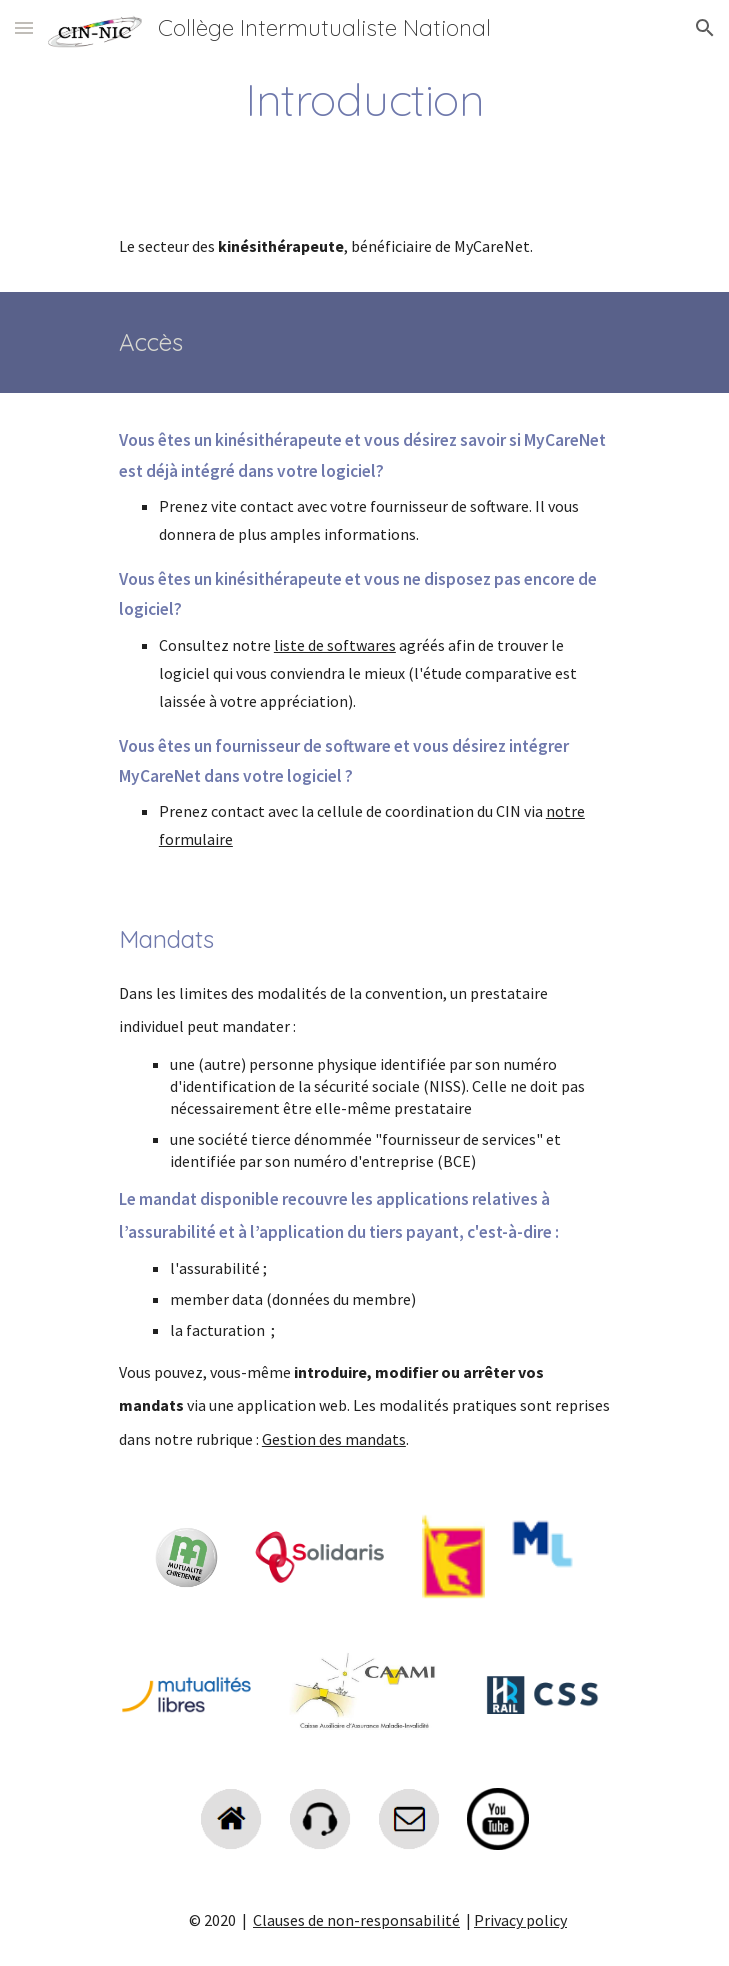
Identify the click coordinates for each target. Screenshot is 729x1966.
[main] (364, 99)
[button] (24, 27)
